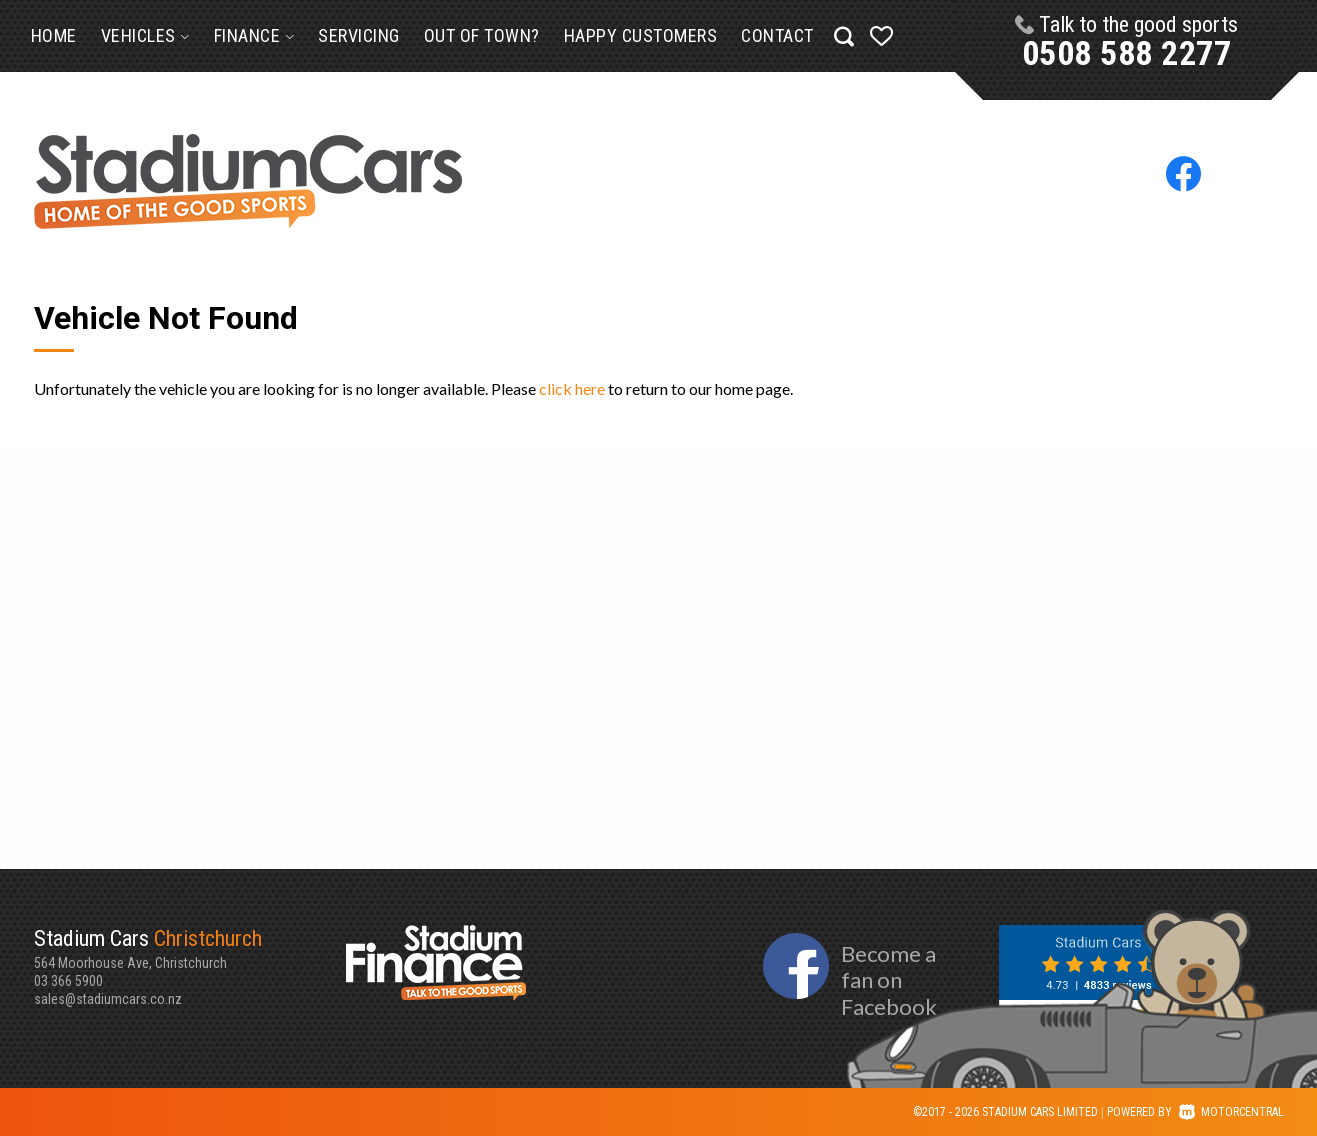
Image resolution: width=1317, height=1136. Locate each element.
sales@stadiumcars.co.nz (108, 999)
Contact (777, 35)
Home (54, 35)
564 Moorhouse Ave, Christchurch (190, 948)
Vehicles (145, 35)
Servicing (359, 35)
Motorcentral (1231, 1112)
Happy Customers (641, 35)
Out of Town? (482, 35)
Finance (254, 35)
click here (572, 388)
